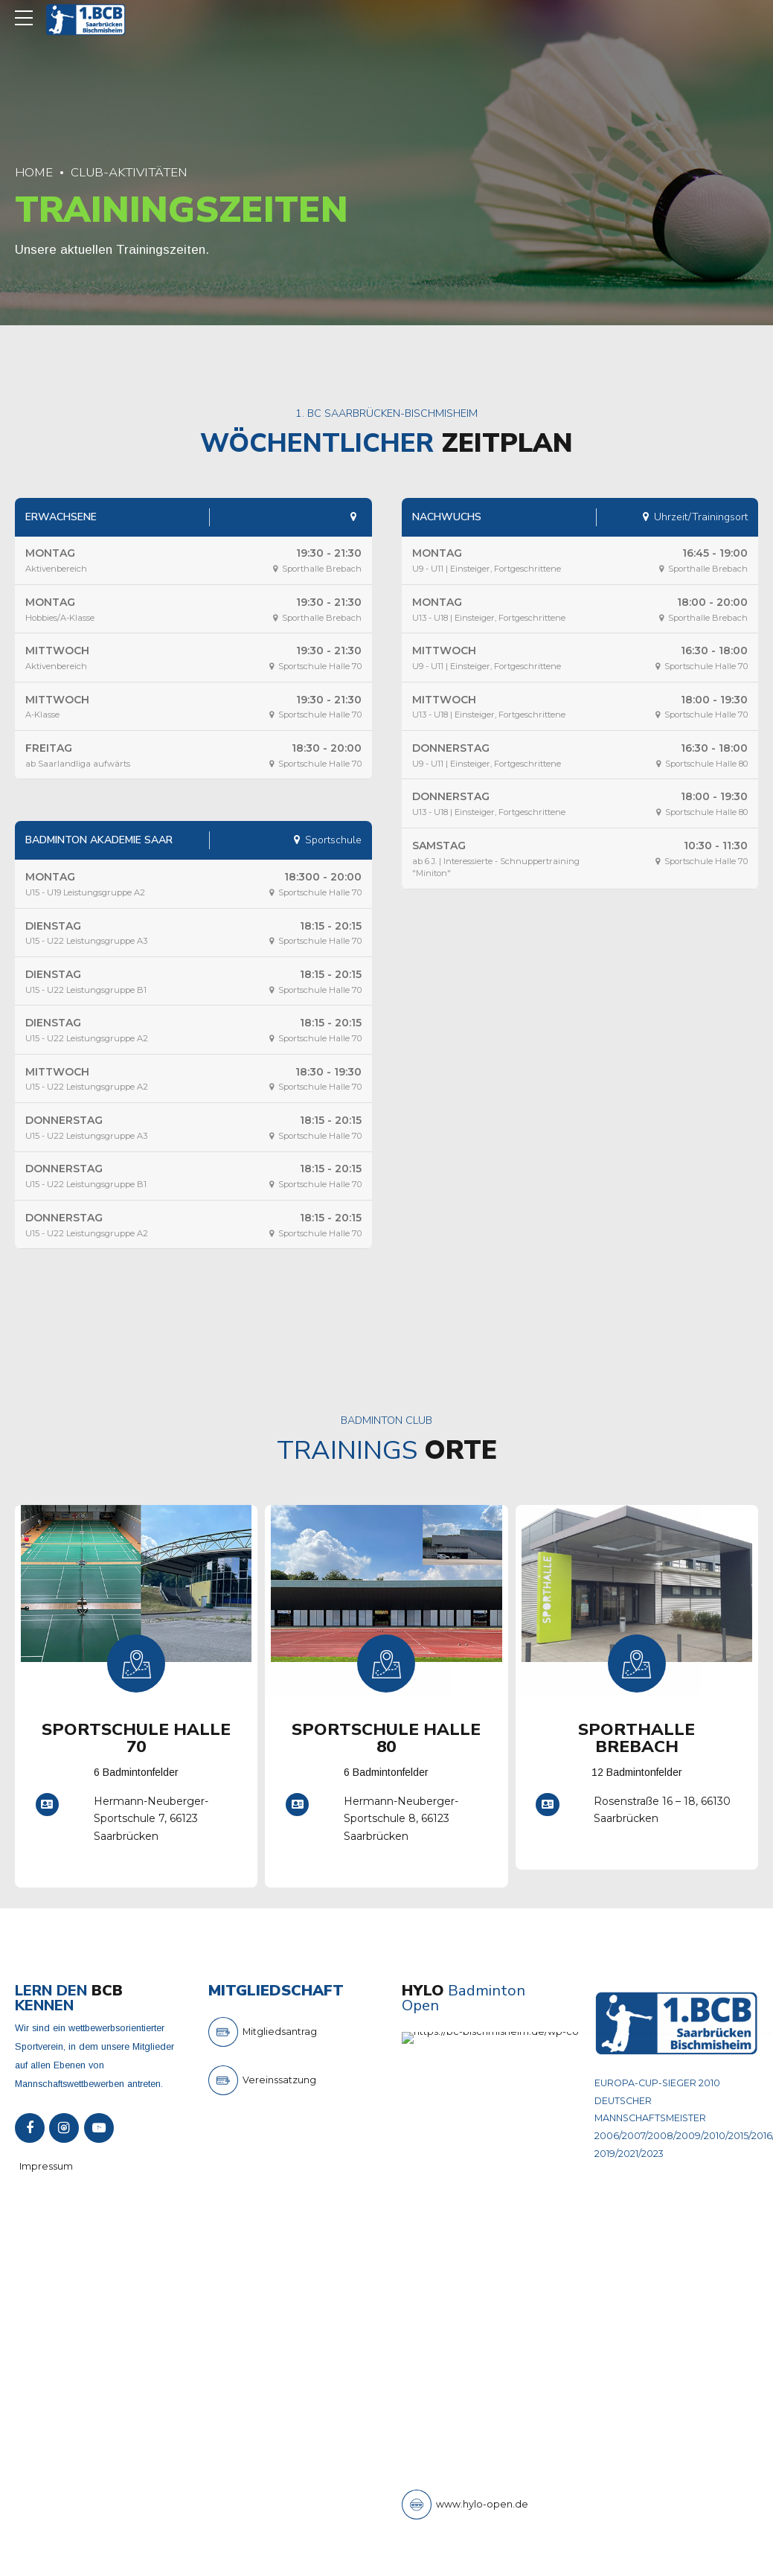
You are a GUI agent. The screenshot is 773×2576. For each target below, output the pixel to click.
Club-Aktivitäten (129, 172)
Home (34, 172)
